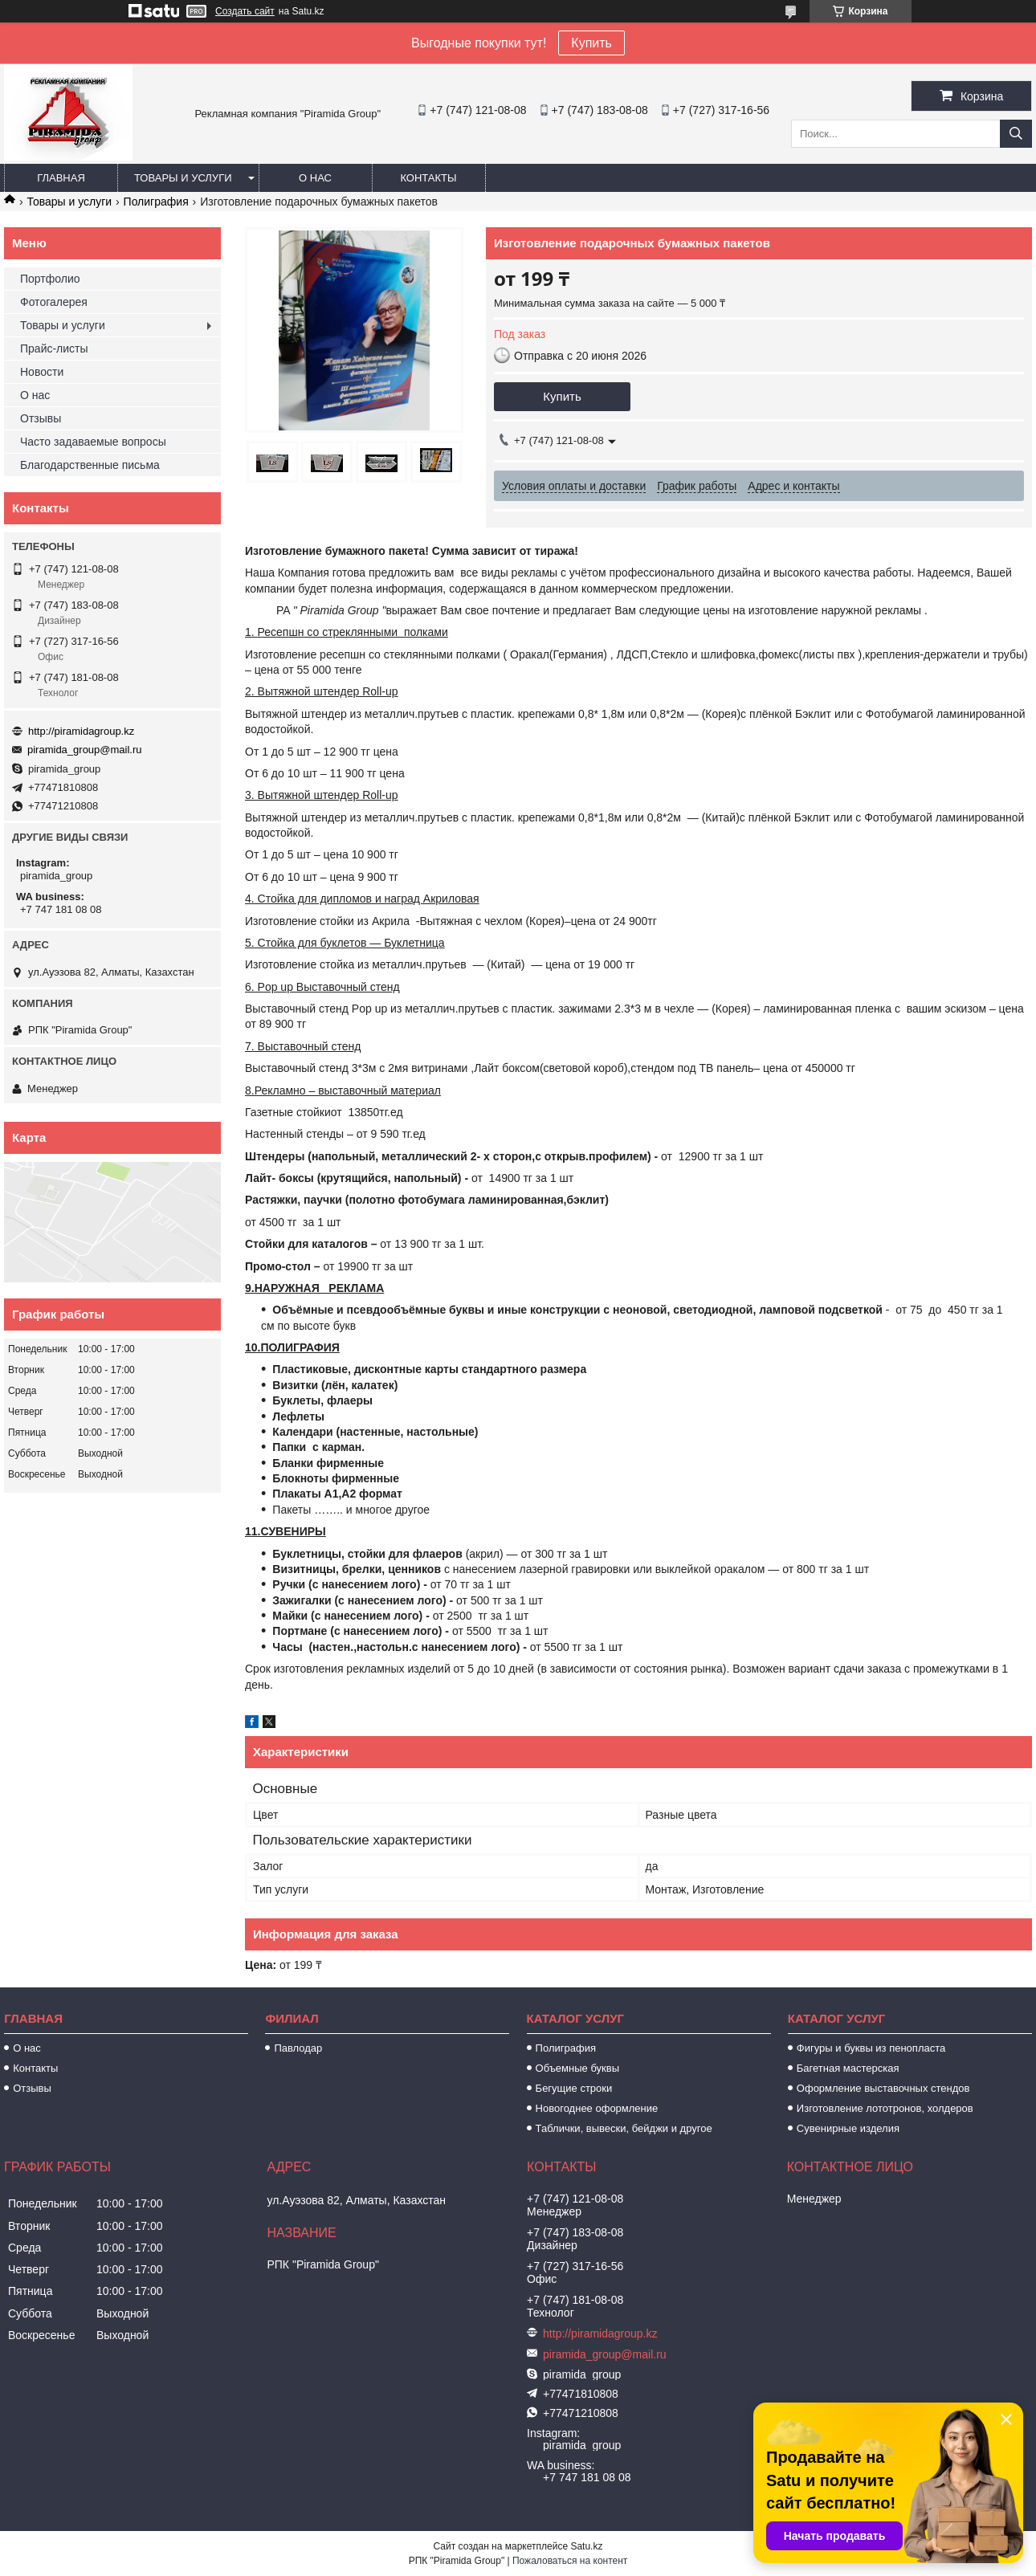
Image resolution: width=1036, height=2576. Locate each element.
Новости (41, 371)
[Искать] (1016, 134)
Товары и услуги (183, 178)
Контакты (428, 178)
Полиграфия (156, 201)
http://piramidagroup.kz (81, 731)
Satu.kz (586, 2546)
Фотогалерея (54, 302)
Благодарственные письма (90, 465)
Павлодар (298, 2048)
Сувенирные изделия (848, 2128)
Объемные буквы (577, 2068)
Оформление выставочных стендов (883, 2088)
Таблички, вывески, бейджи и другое (624, 2128)
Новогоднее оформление (597, 2108)
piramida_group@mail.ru (84, 750)
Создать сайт (245, 11)
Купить (591, 43)
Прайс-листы (54, 348)
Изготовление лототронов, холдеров (885, 2108)
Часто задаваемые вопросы (93, 441)
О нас (315, 178)
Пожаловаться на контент (569, 2560)
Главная (61, 178)
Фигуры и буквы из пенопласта (871, 2048)
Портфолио (50, 278)
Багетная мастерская (848, 2068)
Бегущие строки (574, 2088)
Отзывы (40, 418)
